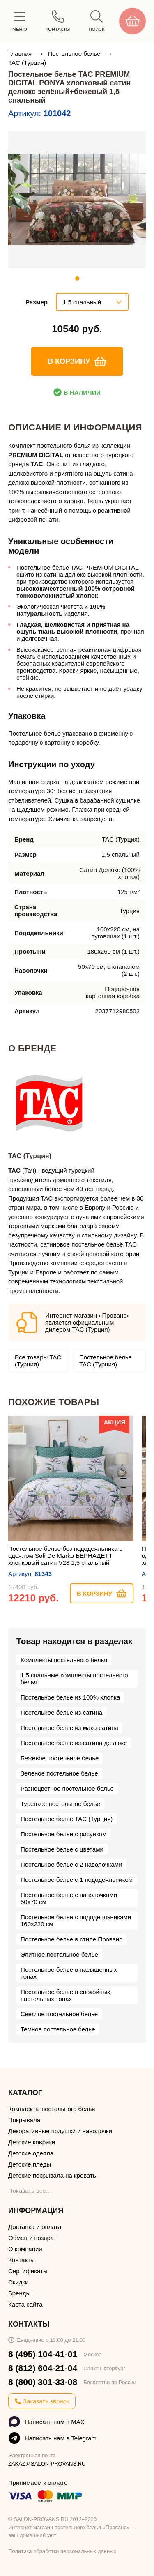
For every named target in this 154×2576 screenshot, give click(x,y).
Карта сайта (25, 2304)
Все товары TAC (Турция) (38, 1361)
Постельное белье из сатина (61, 1712)
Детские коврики (31, 2142)
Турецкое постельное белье (60, 1803)
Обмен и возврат (32, 2237)
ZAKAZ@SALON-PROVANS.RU (47, 2464)
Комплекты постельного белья (64, 1659)
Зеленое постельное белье (59, 1773)
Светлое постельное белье (59, 2013)
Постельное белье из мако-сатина (69, 1727)
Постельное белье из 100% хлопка (70, 1697)
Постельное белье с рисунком (63, 1834)
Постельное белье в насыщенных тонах (69, 1973)
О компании (25, 2248)
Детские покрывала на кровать (52, 2175)
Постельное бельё (75, 53)
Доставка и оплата (34, 2226)
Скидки (18, 2282)
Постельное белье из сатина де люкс (74, 1742)
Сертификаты (28, 2271)
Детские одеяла (30, 2153)
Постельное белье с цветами (62, 1849)
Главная (20, 53)
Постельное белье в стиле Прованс (71, 1939)
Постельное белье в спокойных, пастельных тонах (66, 1995)
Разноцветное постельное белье (67, 1788)
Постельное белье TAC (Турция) (105, 1361)
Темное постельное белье (58, 2029)
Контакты (21, 2259)
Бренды (19, 2293)
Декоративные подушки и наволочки (60, 2131)
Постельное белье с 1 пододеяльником (77, 1879)
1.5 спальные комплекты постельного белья (74, 1679)
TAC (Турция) (27, 62)
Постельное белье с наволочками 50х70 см (69, 1898)
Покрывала (24, 2119)
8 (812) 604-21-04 (42, 2368)
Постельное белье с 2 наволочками (71, 1864)
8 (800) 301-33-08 (42, 2382)
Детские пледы (29, 2164)
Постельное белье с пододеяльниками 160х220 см (76, 1920)
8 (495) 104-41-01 (42, 2354)
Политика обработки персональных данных (62, 2551)
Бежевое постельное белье (60, 1758)
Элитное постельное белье (59, 1954)
